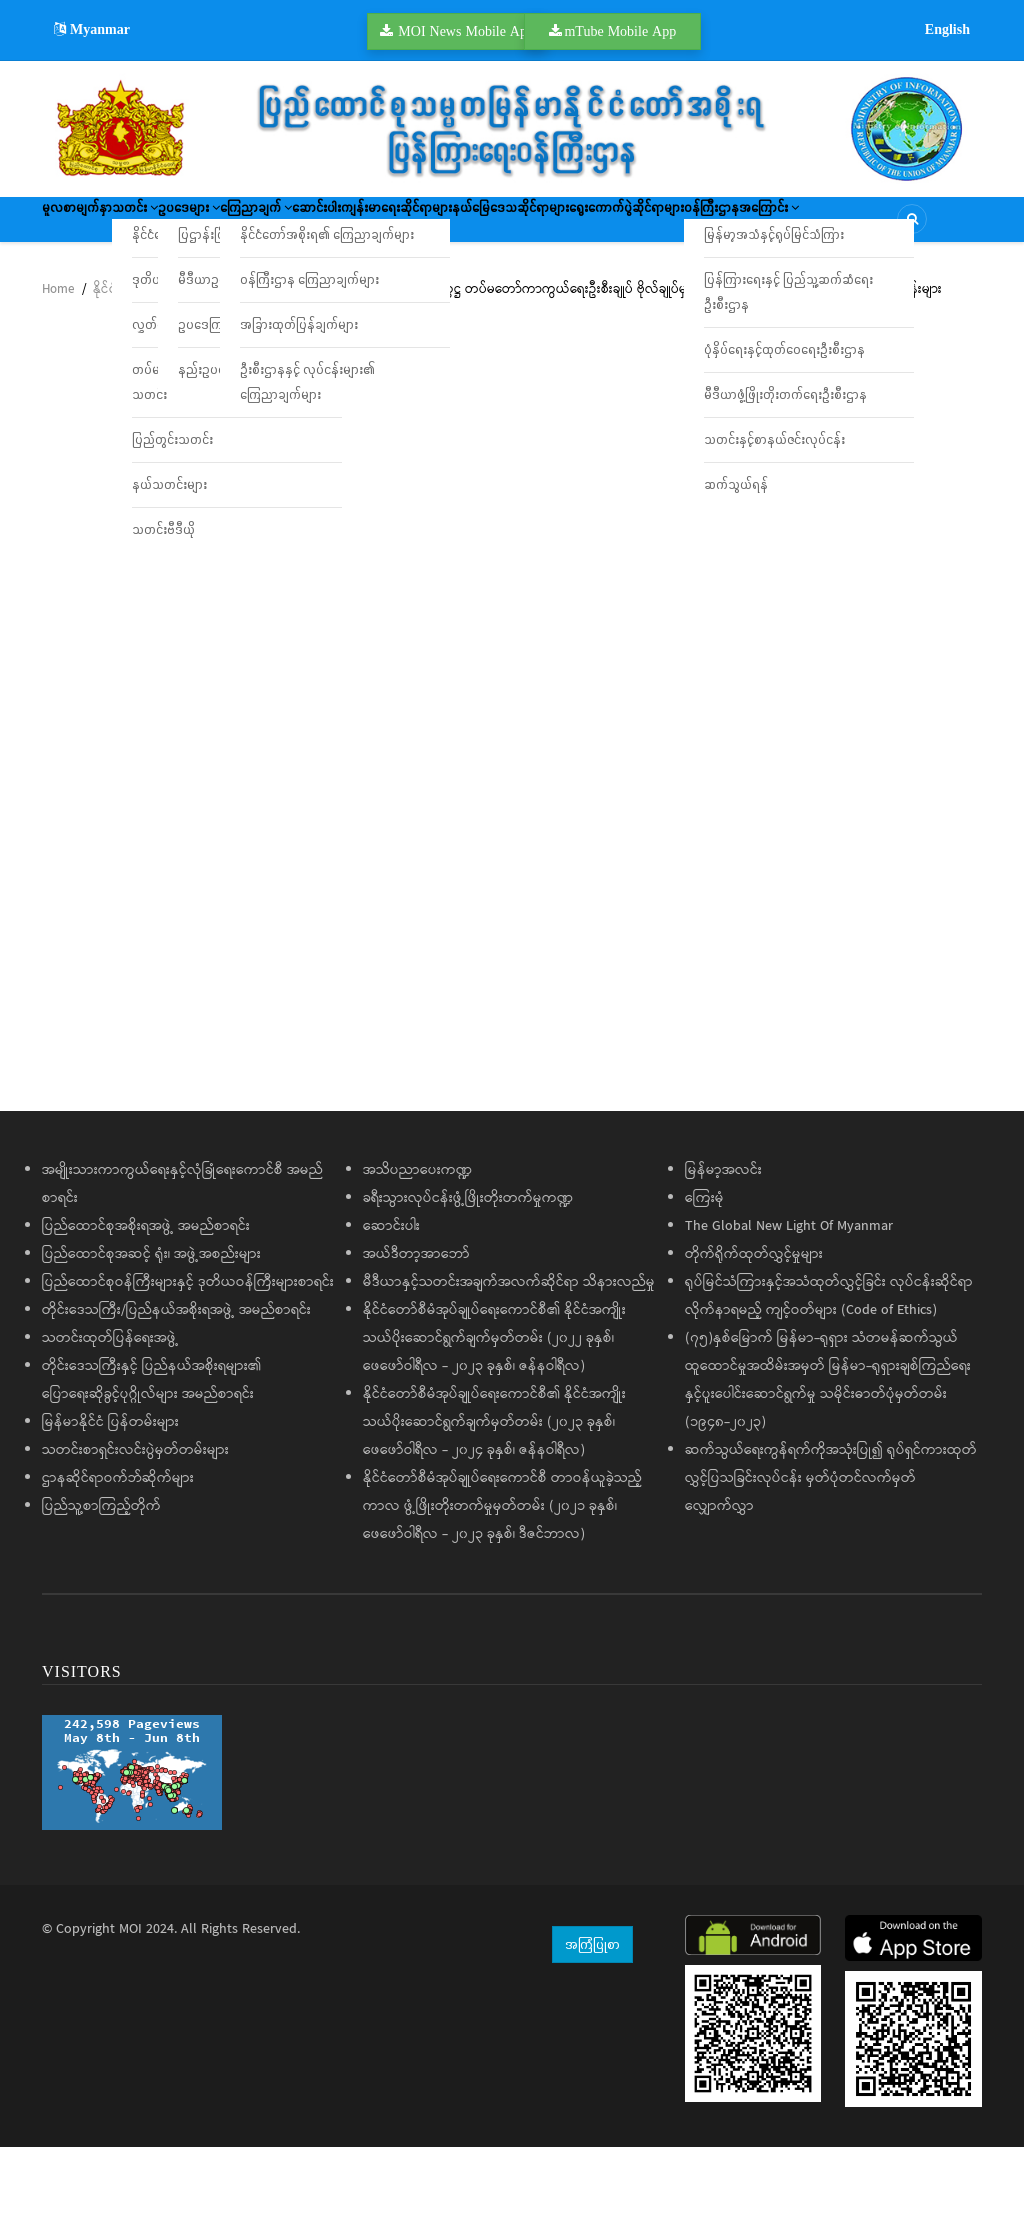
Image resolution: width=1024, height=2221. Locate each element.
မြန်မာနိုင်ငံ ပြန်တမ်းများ (110, 1495)
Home (58, 362)
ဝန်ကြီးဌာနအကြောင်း (275, 285)
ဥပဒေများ (279, 226)
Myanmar (92, 29)
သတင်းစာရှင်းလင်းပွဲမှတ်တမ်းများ (135, 1523)
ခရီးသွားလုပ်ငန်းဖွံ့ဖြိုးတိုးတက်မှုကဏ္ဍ (468, 1271)
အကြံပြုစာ (592, 2017)
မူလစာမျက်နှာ (94, 226)
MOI (130, 2002)
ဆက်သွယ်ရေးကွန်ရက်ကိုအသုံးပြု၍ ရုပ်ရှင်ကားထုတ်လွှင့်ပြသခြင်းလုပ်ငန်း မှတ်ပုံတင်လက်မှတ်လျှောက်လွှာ (831, 1551)
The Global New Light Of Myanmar (789, 1299)
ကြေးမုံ (704, 1271)
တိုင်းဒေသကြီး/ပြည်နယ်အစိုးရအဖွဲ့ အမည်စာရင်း (176, 1383)
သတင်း (188, 226)
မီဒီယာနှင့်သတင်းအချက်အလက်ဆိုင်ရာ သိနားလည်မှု (509, 1355)
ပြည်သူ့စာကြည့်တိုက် (101, 1579)
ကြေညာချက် (383, 226)
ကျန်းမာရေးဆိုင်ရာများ (597, 226)
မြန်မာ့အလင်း (723, 1243)
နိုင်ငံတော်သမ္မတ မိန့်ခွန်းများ (166, 362)
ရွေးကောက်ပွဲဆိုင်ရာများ (119, 285)
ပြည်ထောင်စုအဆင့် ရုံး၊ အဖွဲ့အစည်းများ (151, 1327)
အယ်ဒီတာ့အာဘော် (416, 1327)
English (947, 29)
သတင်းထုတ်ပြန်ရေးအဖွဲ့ (110, 1411)
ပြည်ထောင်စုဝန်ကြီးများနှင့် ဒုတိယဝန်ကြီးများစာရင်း (188, 1355)
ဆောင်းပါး (481, 226)
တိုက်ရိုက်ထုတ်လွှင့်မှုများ (754, 1327)
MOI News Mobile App (466, 31)
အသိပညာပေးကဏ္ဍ (417, 1243)
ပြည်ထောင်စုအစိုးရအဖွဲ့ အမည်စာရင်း (146, 1299)
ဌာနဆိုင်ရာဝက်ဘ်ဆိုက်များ (118, 1551)
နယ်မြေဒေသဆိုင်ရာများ (751, 226)
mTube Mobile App (620, 31)
